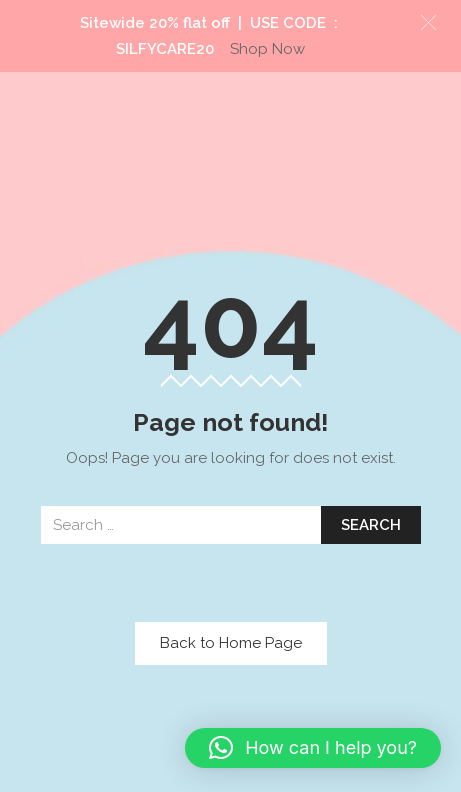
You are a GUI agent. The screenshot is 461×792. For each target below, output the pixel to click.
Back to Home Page (231, 643)
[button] (313, 748)
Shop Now (267, 49)
